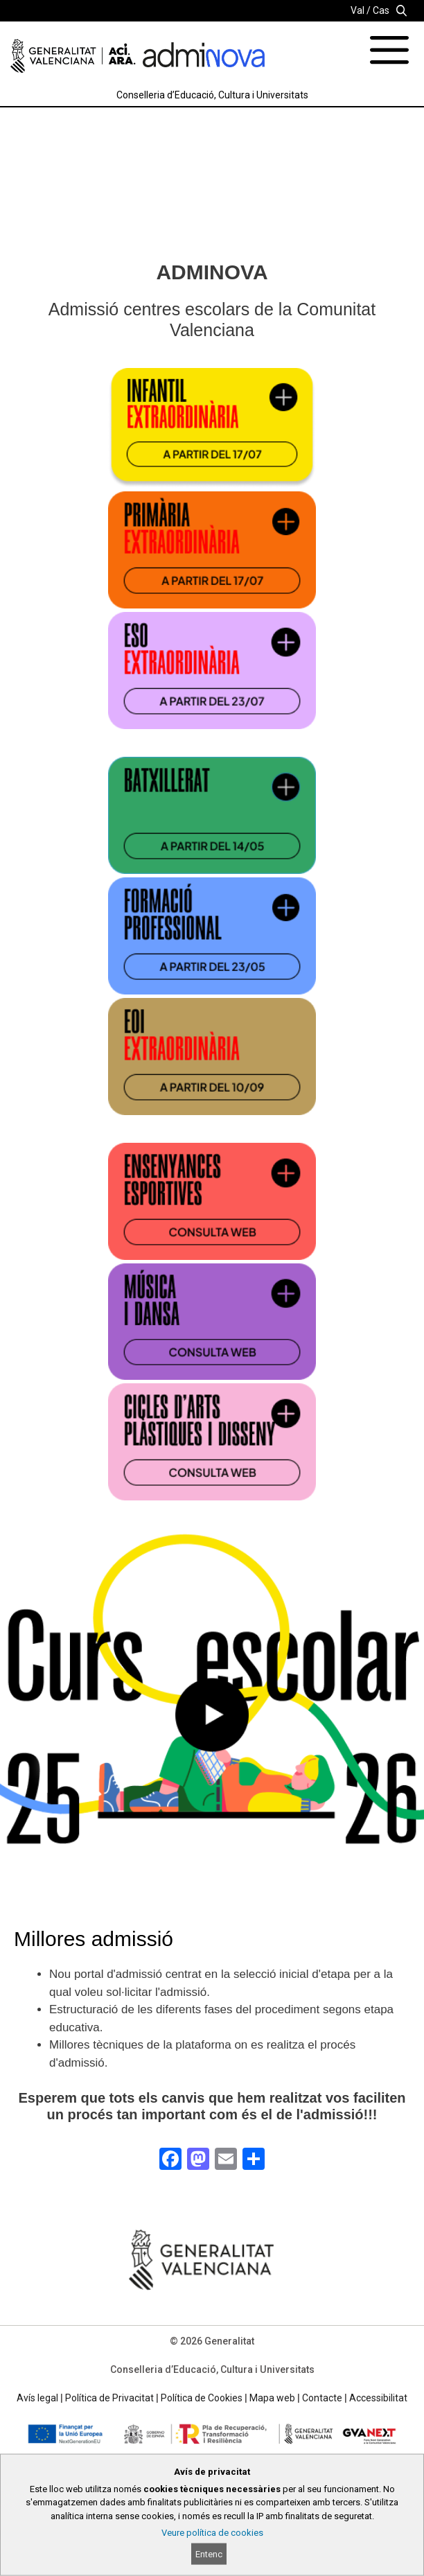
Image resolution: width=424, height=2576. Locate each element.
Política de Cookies (201, 2397)
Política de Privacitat (109, 2397)
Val (357, 10)
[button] (212, 1724)
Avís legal (37, 2397)
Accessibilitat (378, 2397)
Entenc (208, 2554)
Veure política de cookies (212, 2532)
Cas (381, 10)
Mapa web (272, 2397)
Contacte (322, 2397)
